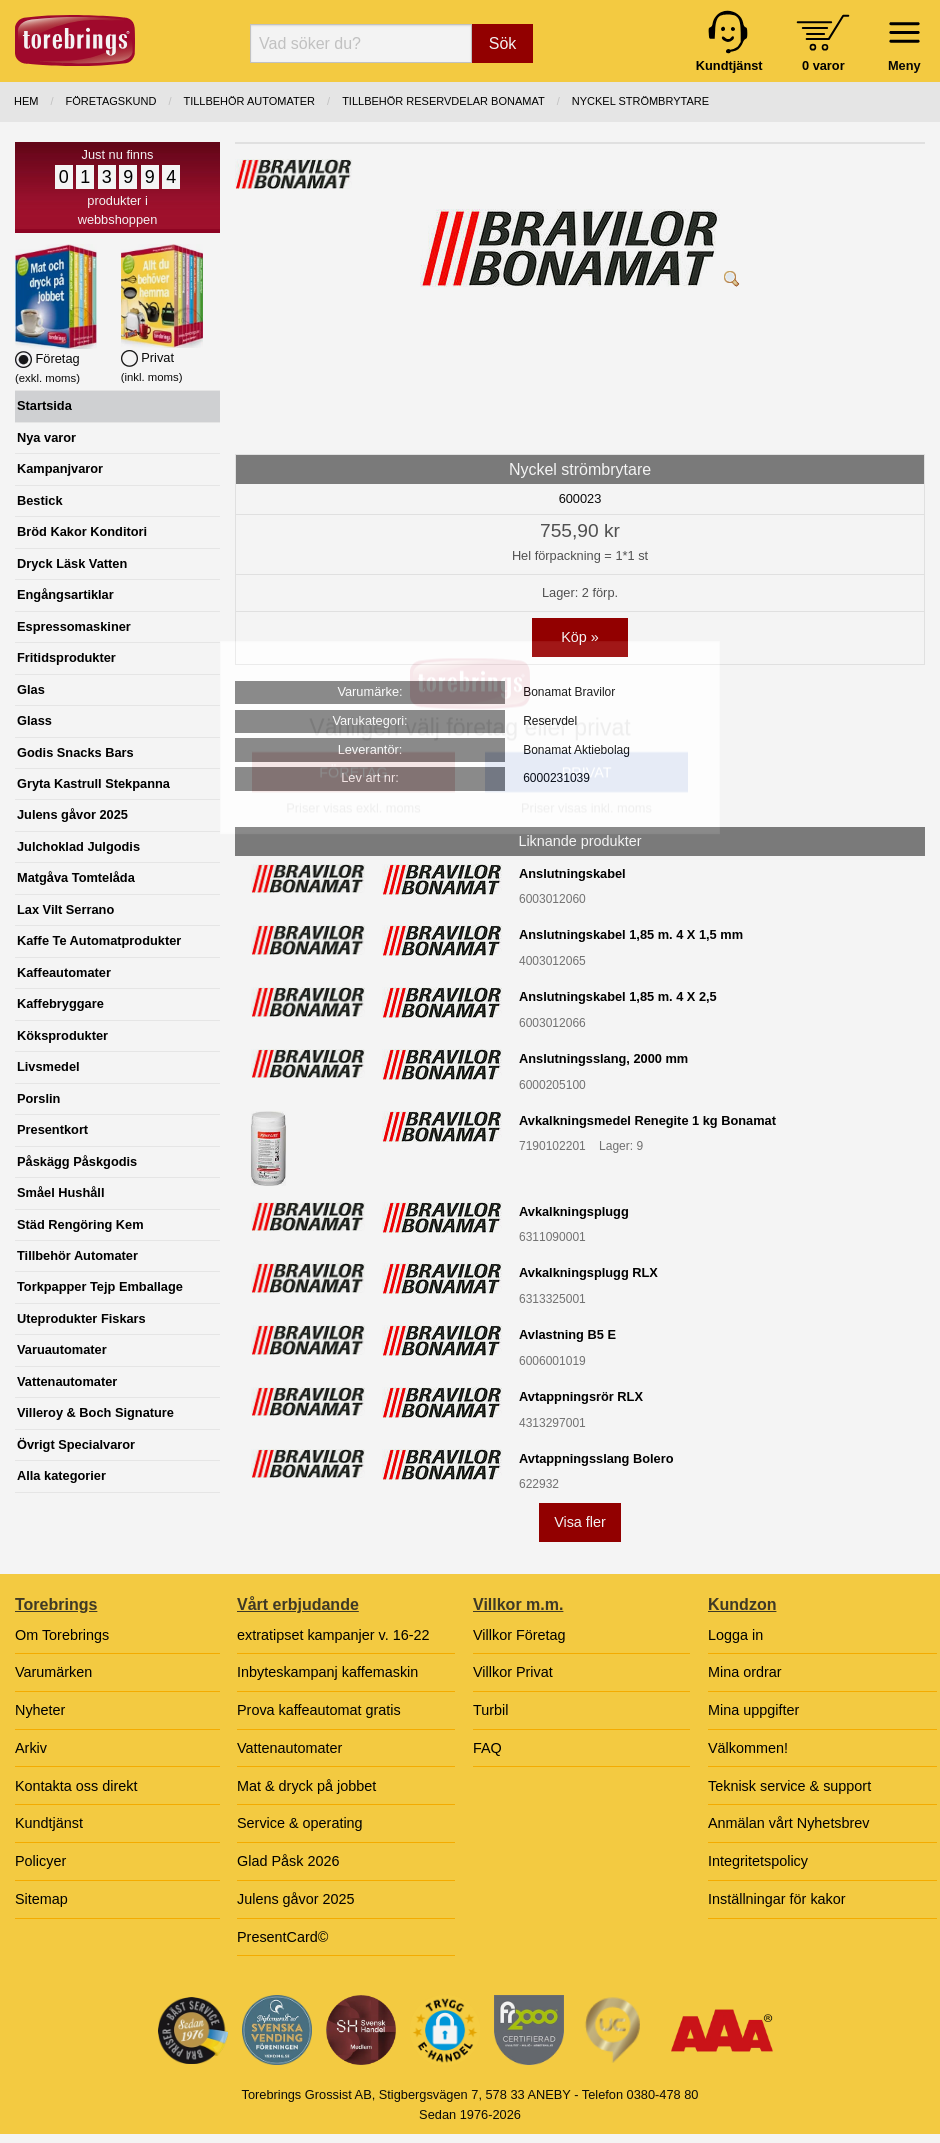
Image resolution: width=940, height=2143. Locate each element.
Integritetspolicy (758, 1861)
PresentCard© (282, 1937)
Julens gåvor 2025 (72, 814)
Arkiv (31, 1748)
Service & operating (300, 1823)
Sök (503, 43)
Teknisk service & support (789, 1786)
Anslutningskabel (572, 873)
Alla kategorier (61, 1475)
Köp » (580, 637)
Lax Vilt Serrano (65, 909)
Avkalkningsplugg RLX (588, 1272)
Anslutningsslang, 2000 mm (603, 1058)
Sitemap (41, 1899)
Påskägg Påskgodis (77, 1161)
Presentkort (52, 1129)
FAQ (487, 1748)
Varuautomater (62, 1349)
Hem (26, 101)
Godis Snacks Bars (75, 752)
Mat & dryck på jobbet (306, 1786)
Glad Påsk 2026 (288, 1861)
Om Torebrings (62, 1635)
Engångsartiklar (65, 594)
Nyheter (40, 1710)
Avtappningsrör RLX (581, 1396)
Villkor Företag (519, 1635)
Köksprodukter (62, 1035)
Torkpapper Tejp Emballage (100, 1286)
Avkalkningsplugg (574, 1211)
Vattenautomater (67, 1381)
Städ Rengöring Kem (80, 1224)
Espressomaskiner (74, 626)
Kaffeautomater (64, 972)
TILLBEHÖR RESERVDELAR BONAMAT (443, 101)
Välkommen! (748, 1748)
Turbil (490, 1710)
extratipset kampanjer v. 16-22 (333, 1635)
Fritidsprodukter (66, 657)
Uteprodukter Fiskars (81, 1318)
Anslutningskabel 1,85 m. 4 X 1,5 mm (631, 934)
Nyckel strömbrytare (640, 101)
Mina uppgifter (753, 1710)
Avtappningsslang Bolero (596, 1458)
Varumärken (53, 1672)
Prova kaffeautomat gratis (319, 1710)
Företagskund (111, 101)
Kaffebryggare (60, 1003)
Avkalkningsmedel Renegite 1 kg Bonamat (647, 1120)
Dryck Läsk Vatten (72, 563)
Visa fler (580, 1522)
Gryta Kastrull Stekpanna (93, 783)
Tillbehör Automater (77, 1255)
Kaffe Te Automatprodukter (99, 940)
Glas (31, 689)
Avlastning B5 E (567, 1334)
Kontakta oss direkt (76, 1786)
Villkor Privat (513, 1672)
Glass (34, 720)
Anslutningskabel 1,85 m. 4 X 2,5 (618, 996)
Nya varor (46, 437)
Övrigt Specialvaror (76, 1444)
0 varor (823, 65)
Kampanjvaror (60, 468)
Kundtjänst (49, 1823)
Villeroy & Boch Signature (95, 1412)
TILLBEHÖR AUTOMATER (249, 101)
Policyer (40, 1861)
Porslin (38, 1098)
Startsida (44, 405)
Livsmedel (48, 1066)
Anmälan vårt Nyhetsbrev (789, 1823)
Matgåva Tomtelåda (76, 877)
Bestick (40, 500)
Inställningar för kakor (777, 1899)
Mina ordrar (745, 1672)
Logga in (735, 1635)
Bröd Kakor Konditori (82, 531)
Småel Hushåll (60, 1192)
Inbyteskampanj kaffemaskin (327, 1672)
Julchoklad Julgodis (78, 846)
